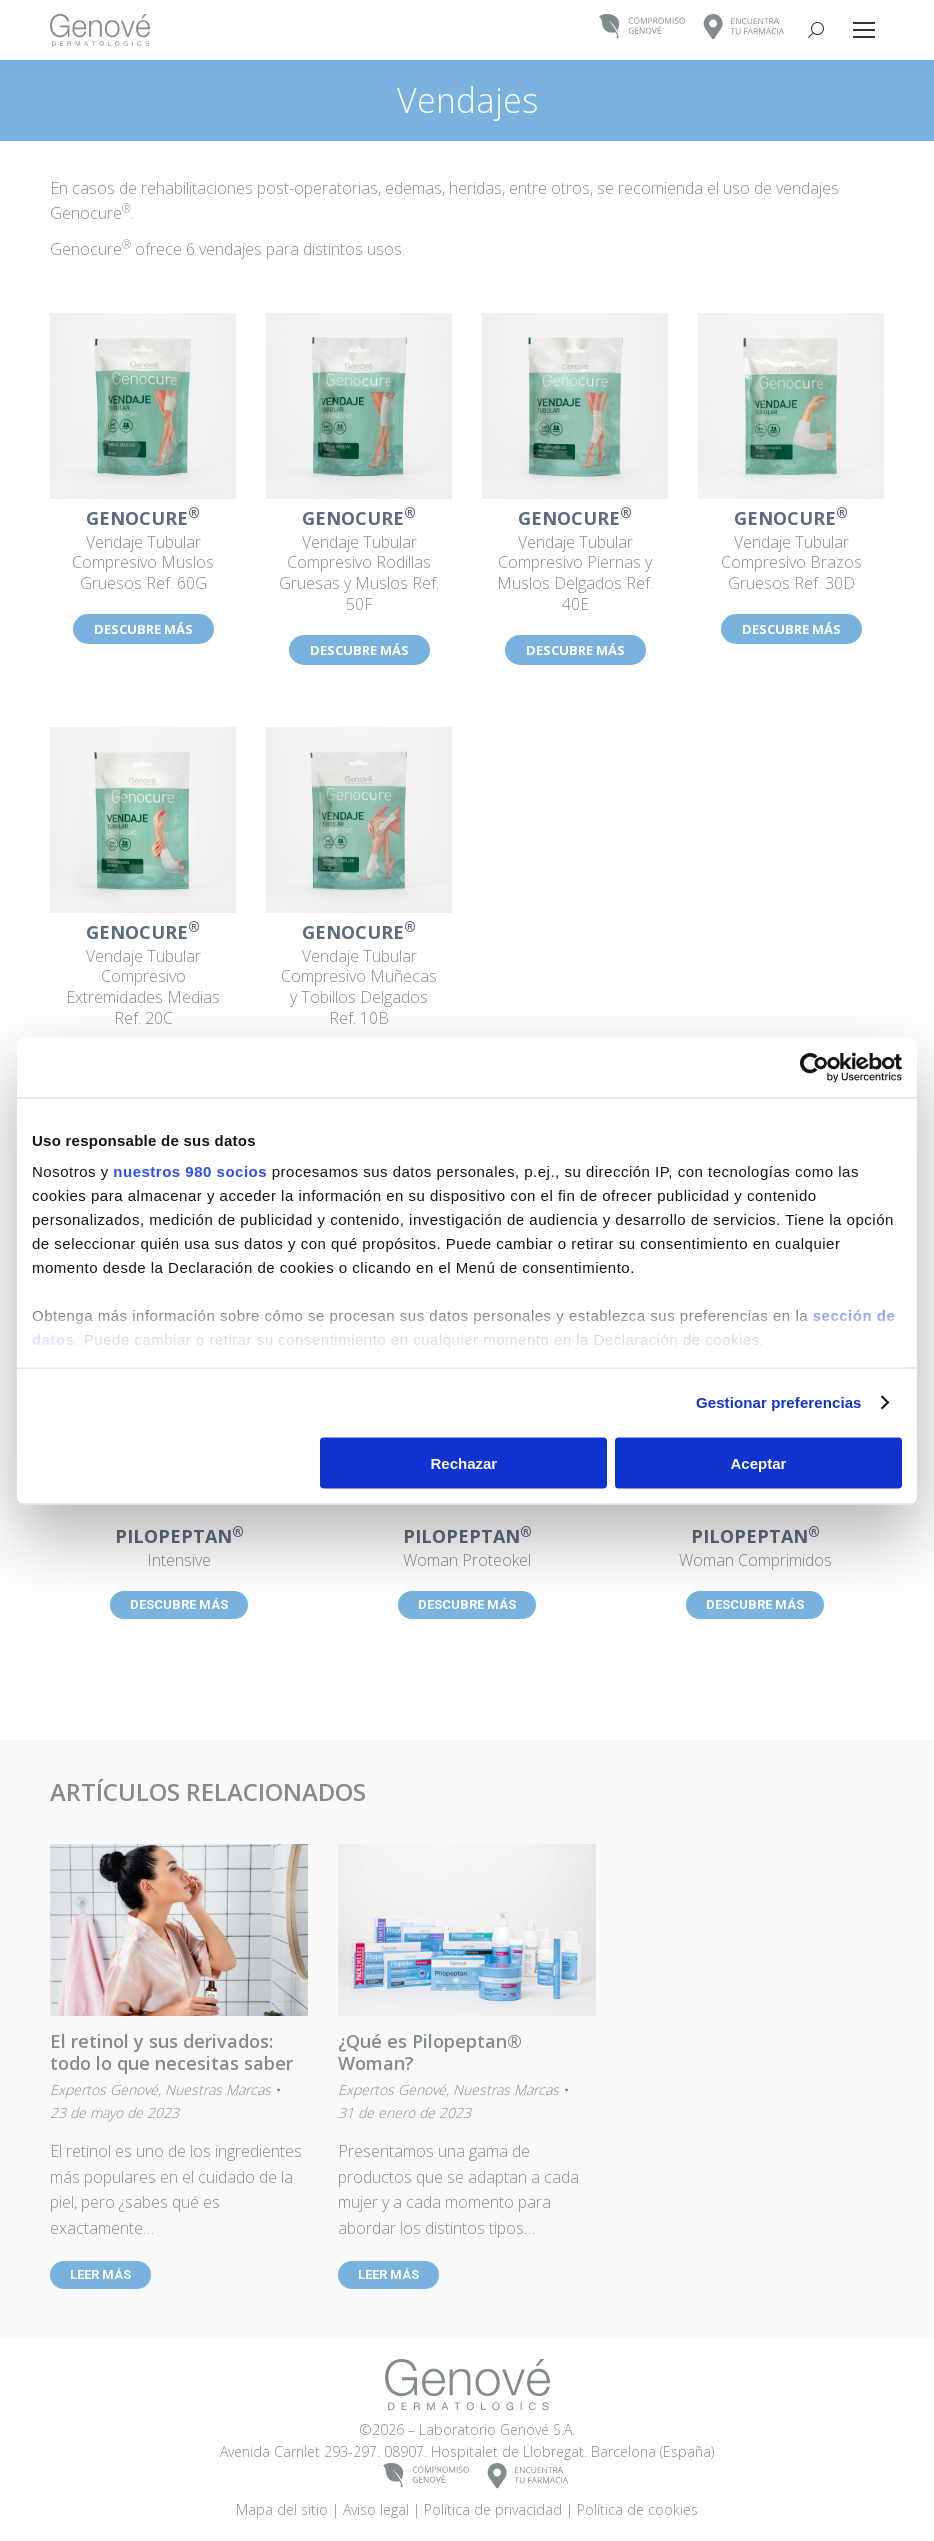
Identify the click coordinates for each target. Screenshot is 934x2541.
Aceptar (759, 1462)
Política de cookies (637, 2509)
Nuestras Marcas (218, 2089)
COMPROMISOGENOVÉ (642, 27)
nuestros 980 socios (190, 1171)
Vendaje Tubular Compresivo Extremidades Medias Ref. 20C (143, 976)
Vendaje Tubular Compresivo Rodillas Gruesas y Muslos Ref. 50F (359, 562)
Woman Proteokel (467, 1549)
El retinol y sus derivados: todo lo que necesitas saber (171, 2052)
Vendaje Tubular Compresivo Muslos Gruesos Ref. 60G (143, 552)
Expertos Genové (104, 2089)
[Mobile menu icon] (864, 30)
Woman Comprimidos (755, 1549)
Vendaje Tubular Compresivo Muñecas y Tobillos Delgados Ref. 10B (359, 976)
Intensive (179, 1549)
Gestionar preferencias (779, 1402)
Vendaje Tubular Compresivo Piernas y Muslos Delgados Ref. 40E (575, 562)
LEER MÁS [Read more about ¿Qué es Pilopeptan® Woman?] (388, 2274)
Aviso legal (376, 2509)
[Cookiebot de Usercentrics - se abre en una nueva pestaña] (814, 1067)
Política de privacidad (493, 2509)
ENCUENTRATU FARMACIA (744, 27)
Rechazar (464, 1462)
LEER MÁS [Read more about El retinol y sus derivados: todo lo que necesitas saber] (100, 2274)
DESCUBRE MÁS (143, 629)
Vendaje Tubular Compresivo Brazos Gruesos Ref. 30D (791, 552)
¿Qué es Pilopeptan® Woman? (430, 2052)
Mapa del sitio (282, 2509)
